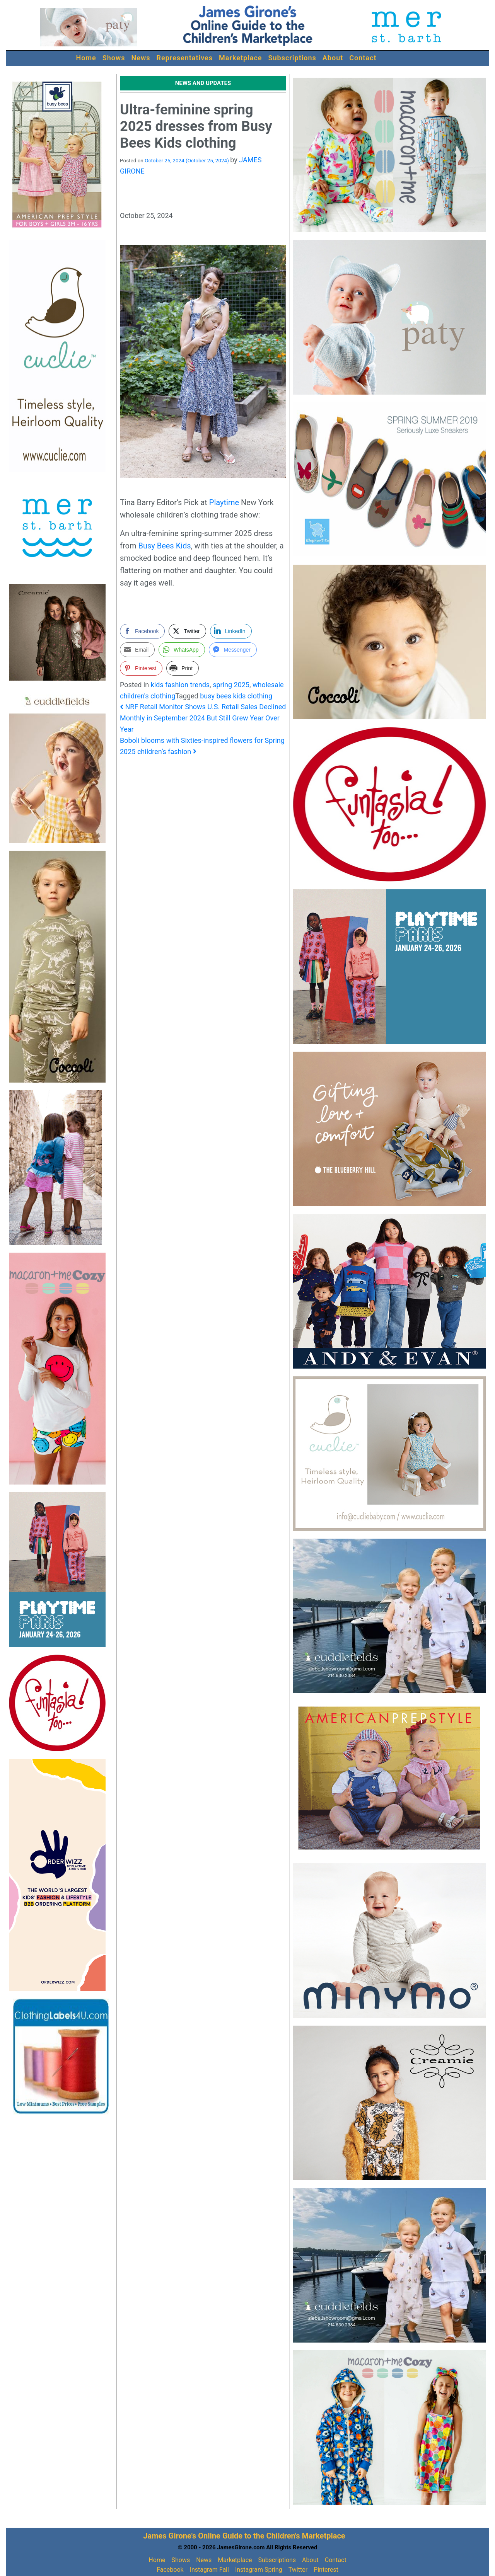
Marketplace (240, 58)
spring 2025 (231, 685)
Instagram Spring (258, 2569)
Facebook (170, 2569)
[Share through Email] (137, 649)
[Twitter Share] (187, 631)
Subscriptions (292, 58)
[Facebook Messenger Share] (233, 649)
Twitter (297, 2569)
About (333, 58)
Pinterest (326, 2569)
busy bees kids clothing (236, 696)
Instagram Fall (209, 2569)
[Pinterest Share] (141, 668)
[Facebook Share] (142, 631)
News (140, 58)
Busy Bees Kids (164, 545)
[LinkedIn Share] (231, 631)
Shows (113, 58)
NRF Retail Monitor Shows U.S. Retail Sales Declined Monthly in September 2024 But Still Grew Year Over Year (203, 718)
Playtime (224, 502)
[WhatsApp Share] (182, 649)
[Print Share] (182, 668)
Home (86, 58)
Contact (362, 58)
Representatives (185, 58)
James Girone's (169, 2535)
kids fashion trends (180, 685)
